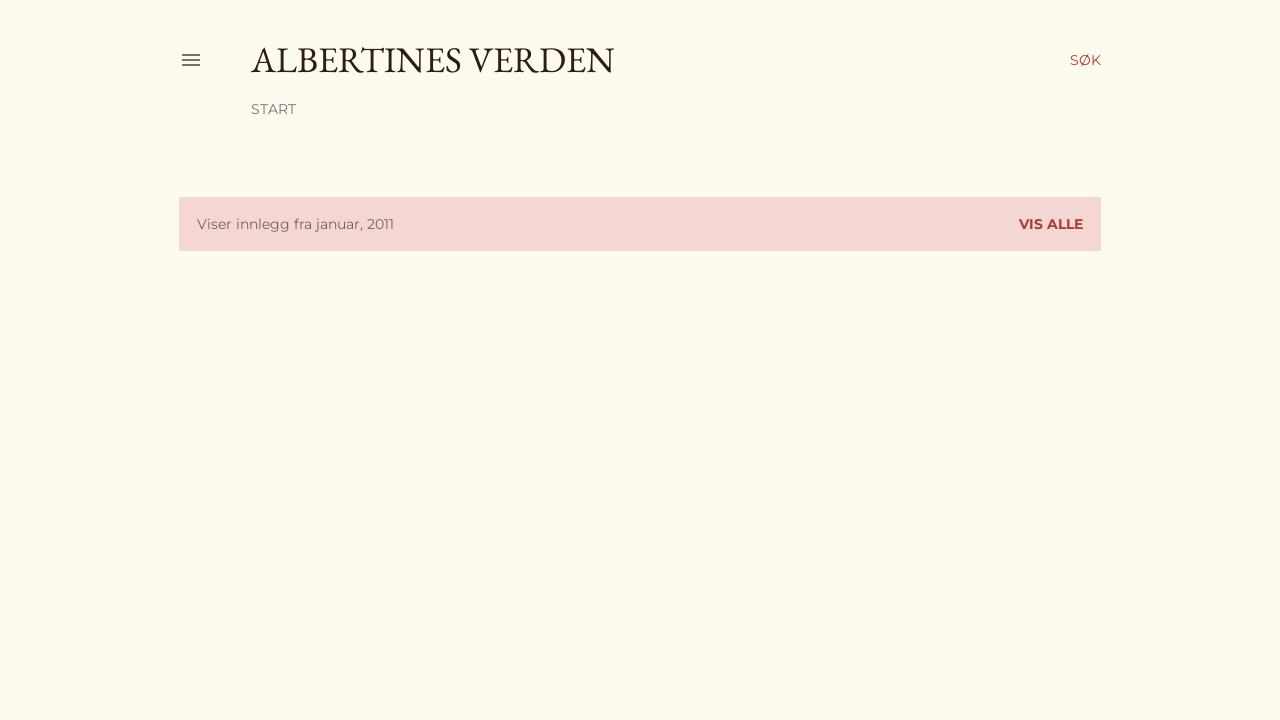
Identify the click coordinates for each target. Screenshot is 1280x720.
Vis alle (1051, 224)
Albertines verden (433, 59)
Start (273, 109)
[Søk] (1085, 60)
